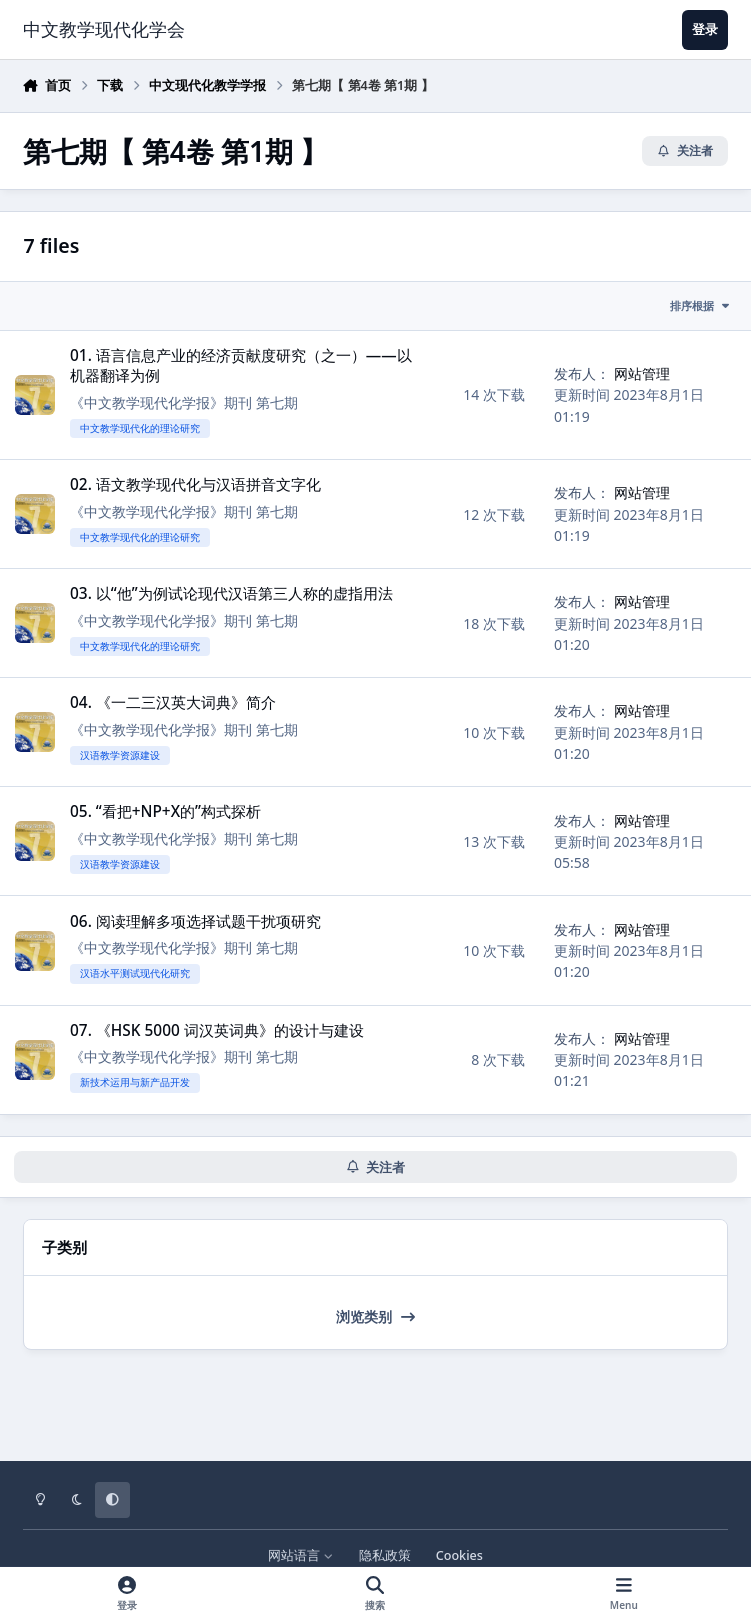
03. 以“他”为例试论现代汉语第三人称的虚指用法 (231, 593)
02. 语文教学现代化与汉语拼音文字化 (195, 484)
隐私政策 (385, 1555)
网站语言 (300, 1555)
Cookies (459, 1555)
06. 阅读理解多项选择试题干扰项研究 (195, 921)
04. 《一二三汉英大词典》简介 (173, 702)
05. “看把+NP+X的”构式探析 (165, 812)
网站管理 (642, 373)
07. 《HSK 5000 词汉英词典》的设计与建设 (217, 1030)
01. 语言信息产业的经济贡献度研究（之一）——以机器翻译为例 (241, 365)
